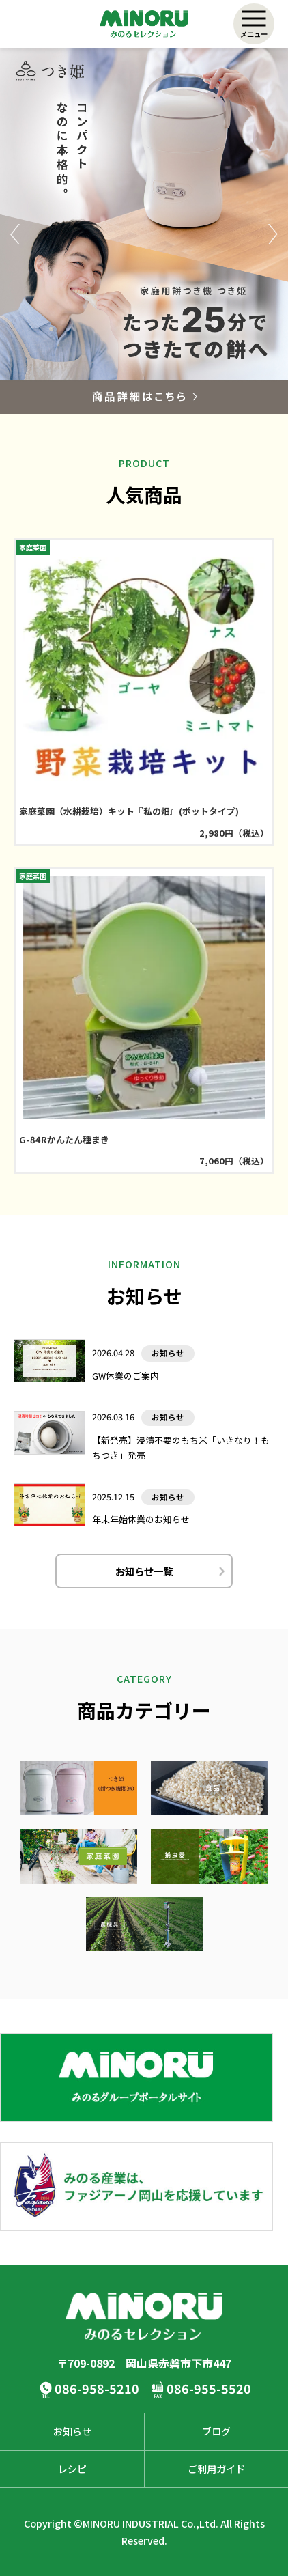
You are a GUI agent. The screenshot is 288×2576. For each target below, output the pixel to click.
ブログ (216, 2431)
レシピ (72, 2469)
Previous (15, 234)
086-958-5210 (97, 2388)
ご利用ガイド (216, 2469)
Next (273, 234)
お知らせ (72, 2431)
